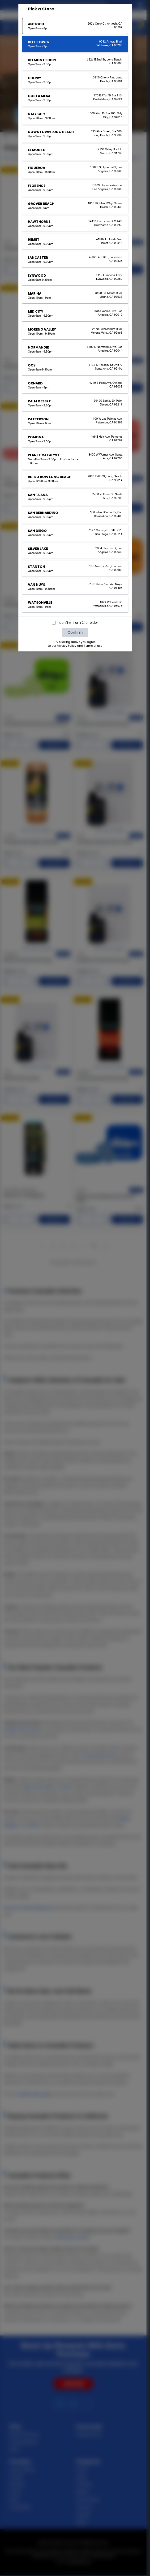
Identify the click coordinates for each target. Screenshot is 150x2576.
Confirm (75, 632)
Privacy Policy (66, 646)
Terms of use (93, 646)
